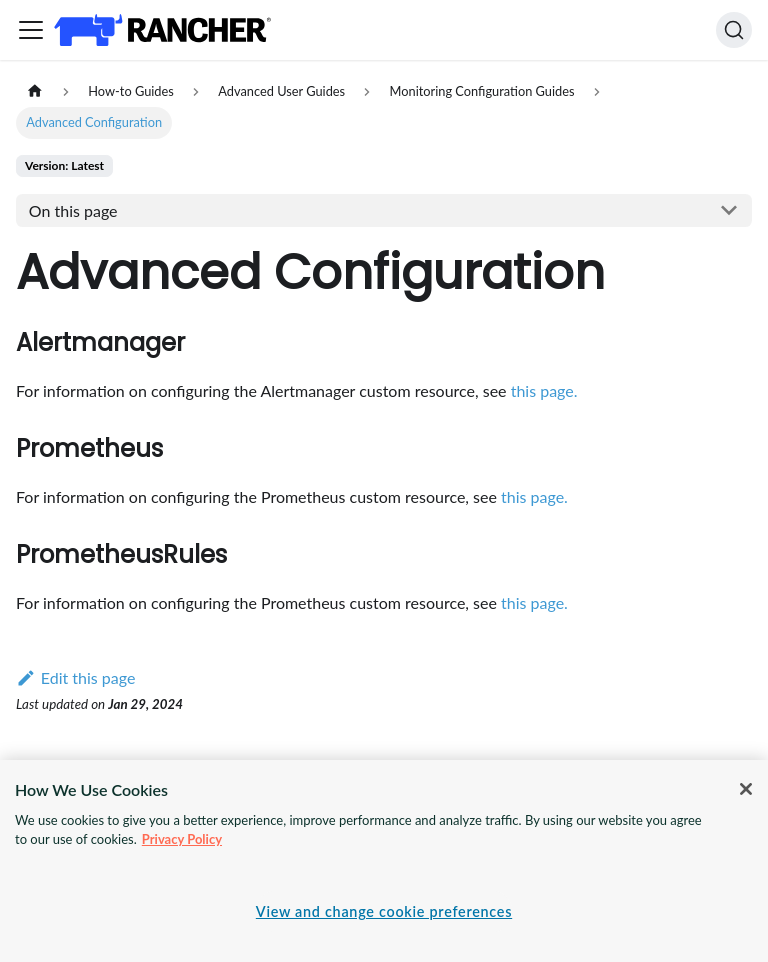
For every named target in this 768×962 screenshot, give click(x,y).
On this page (73, 210)
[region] (384, 861)
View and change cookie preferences (384, 911)
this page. (544, 390)
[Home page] (35, 91)
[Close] (746, 789)
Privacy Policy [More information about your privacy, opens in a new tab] (182, 839)
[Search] (734, 30)
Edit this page (75, 677)
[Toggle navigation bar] (31, 30)
